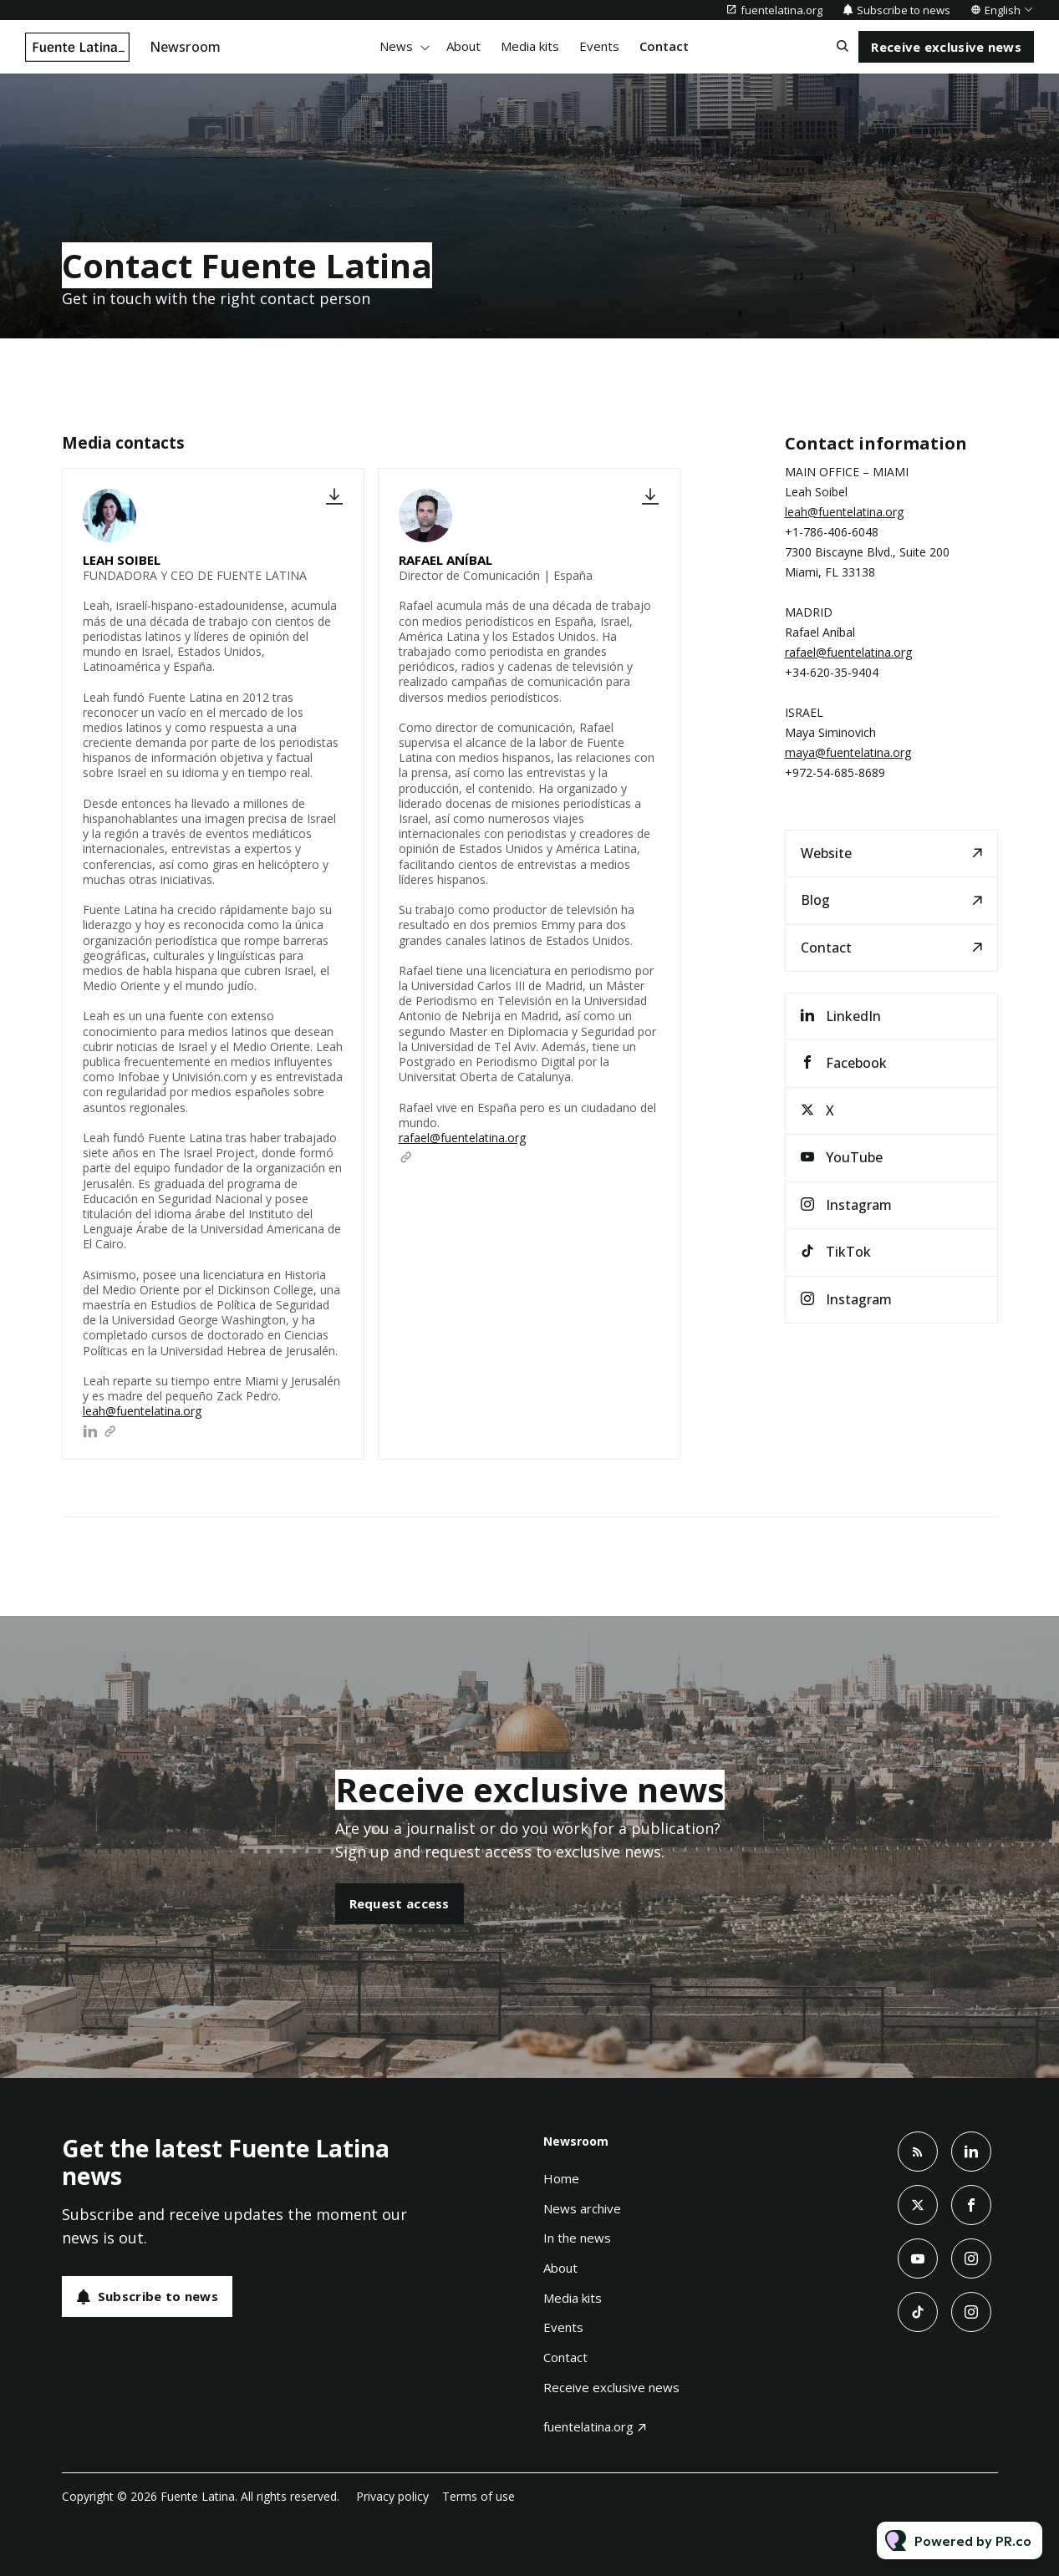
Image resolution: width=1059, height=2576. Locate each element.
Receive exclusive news (611, 2387)
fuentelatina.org (781, 10)
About (463, 46)
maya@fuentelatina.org (848, 752)
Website (826, 853)
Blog (815, 900)
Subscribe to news (903, 10)
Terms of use (478, 2496)
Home (561, 2178)
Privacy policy (392, 2496)
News (396, 46)
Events (599, 46)
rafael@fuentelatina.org (462, 1138)
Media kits (530, 46)
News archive (582, 2208)
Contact (664, 46)
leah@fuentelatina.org (142, 1411)
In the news (577, 2237)
